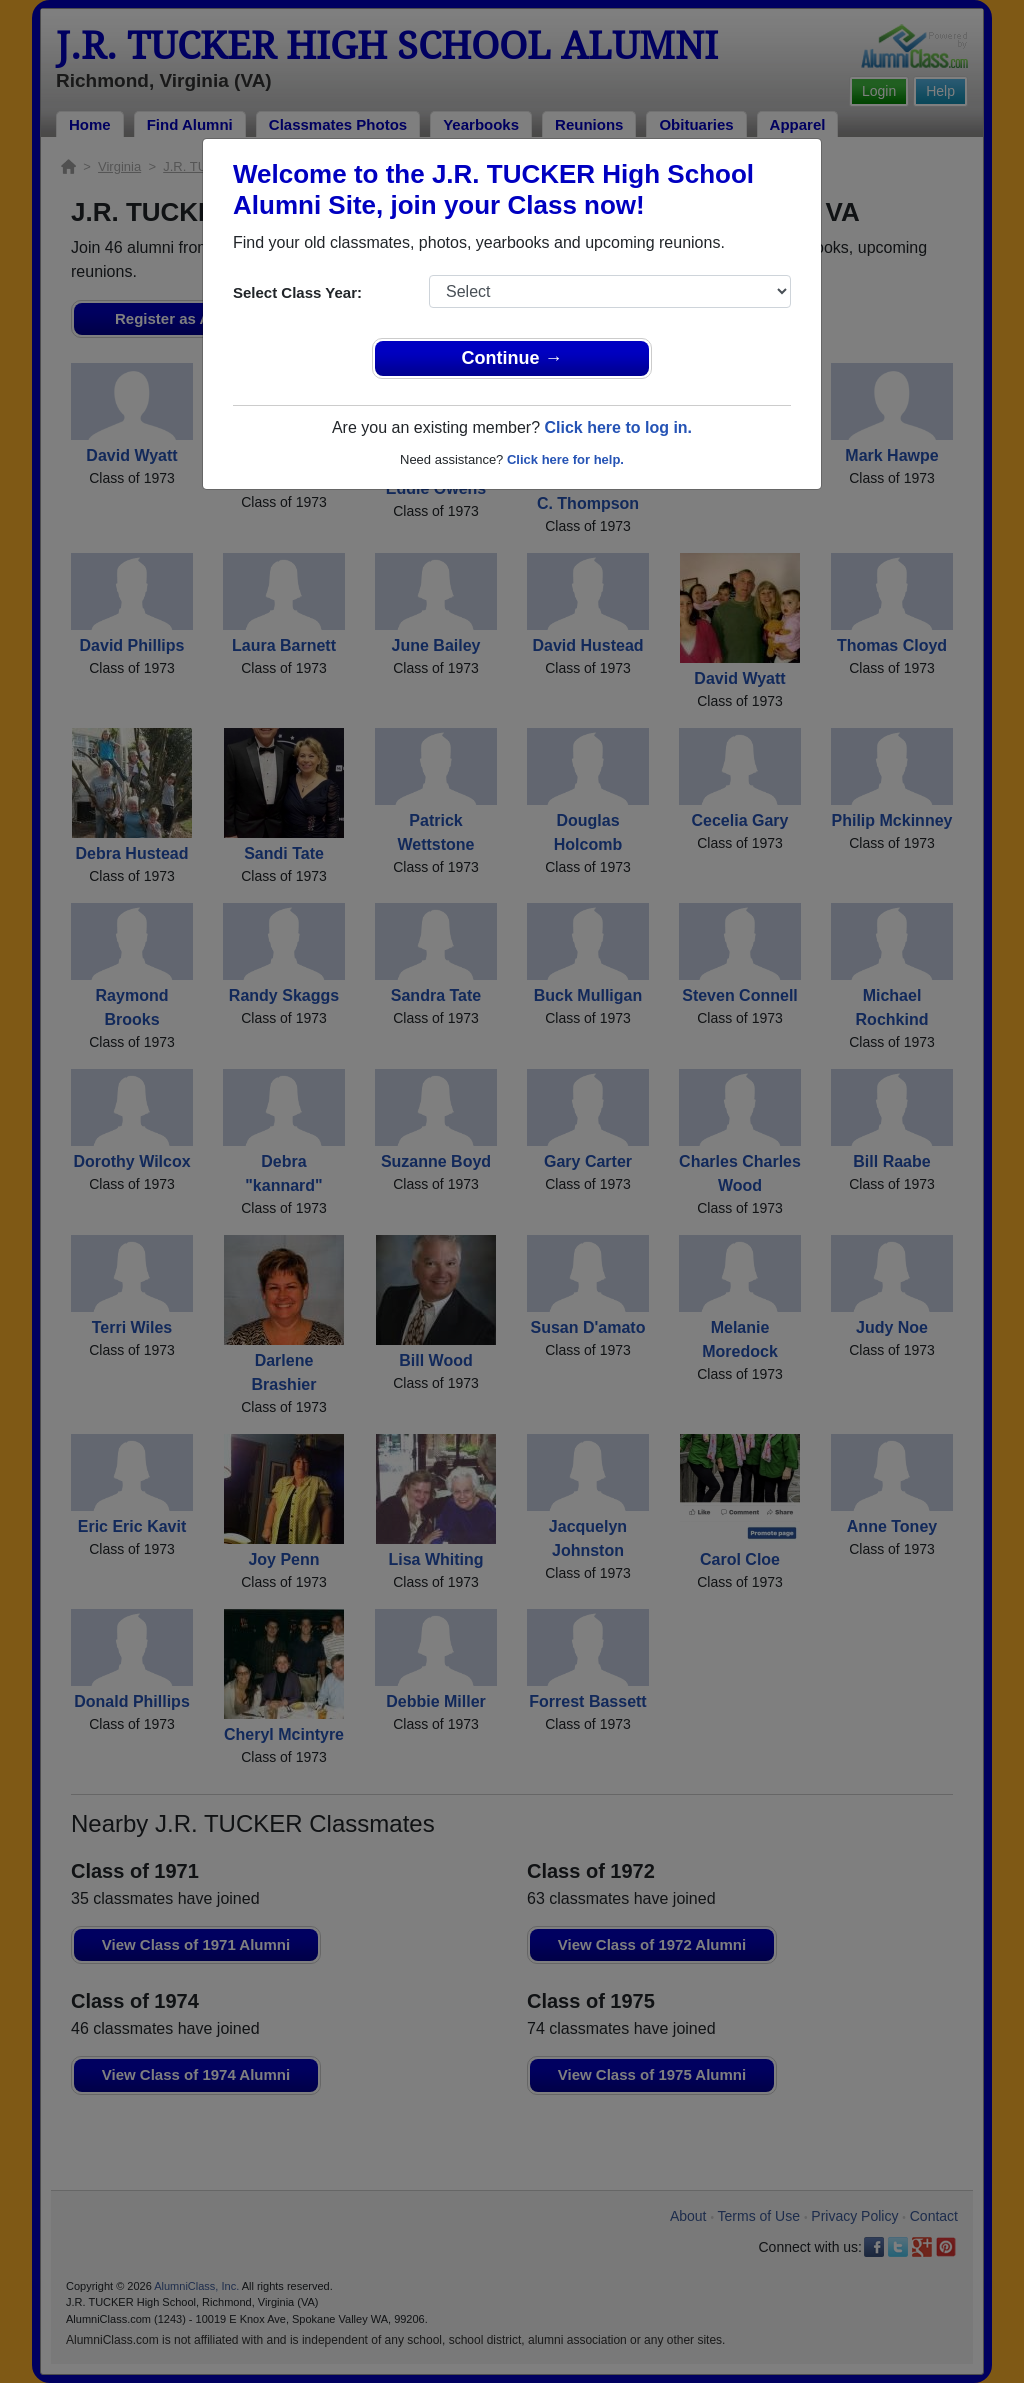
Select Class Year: (297, 292)
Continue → (512, 358)
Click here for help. (565, 459)
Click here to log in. (618, 427)
